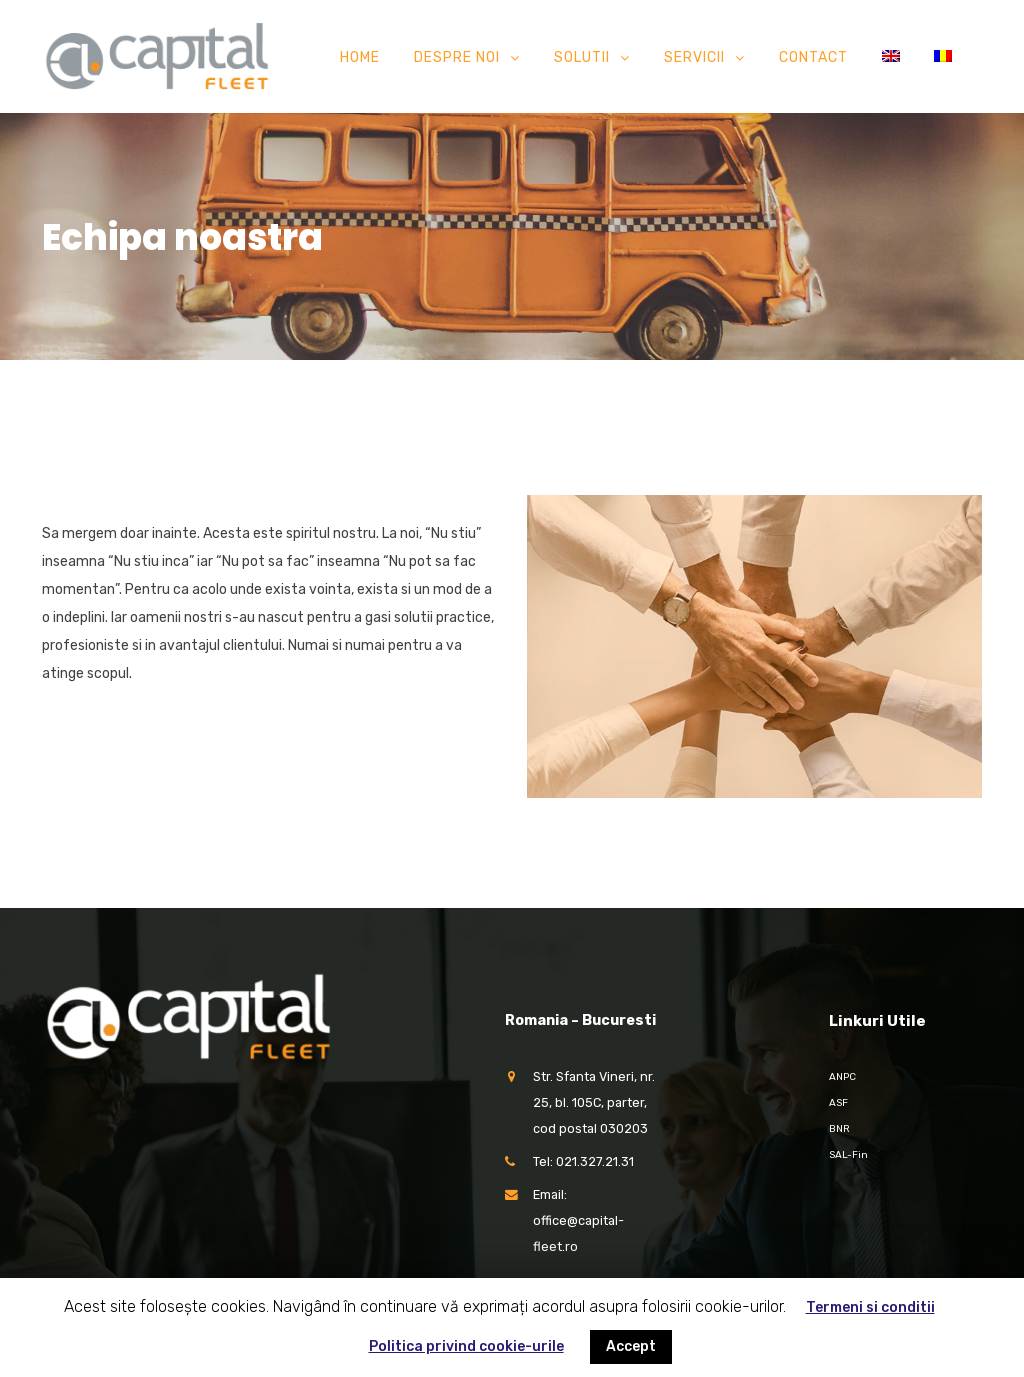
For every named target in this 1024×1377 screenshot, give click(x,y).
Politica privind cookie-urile (466, 1346)
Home (360, 57)
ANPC (842, 1077)
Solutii (582, 57)
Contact (813, 57)
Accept (631, 1346)
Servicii (694, 57)
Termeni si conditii (870, 1307)
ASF (838, 1103)
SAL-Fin (848, 1155)
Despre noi (457, 57)
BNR (839, 1129)
